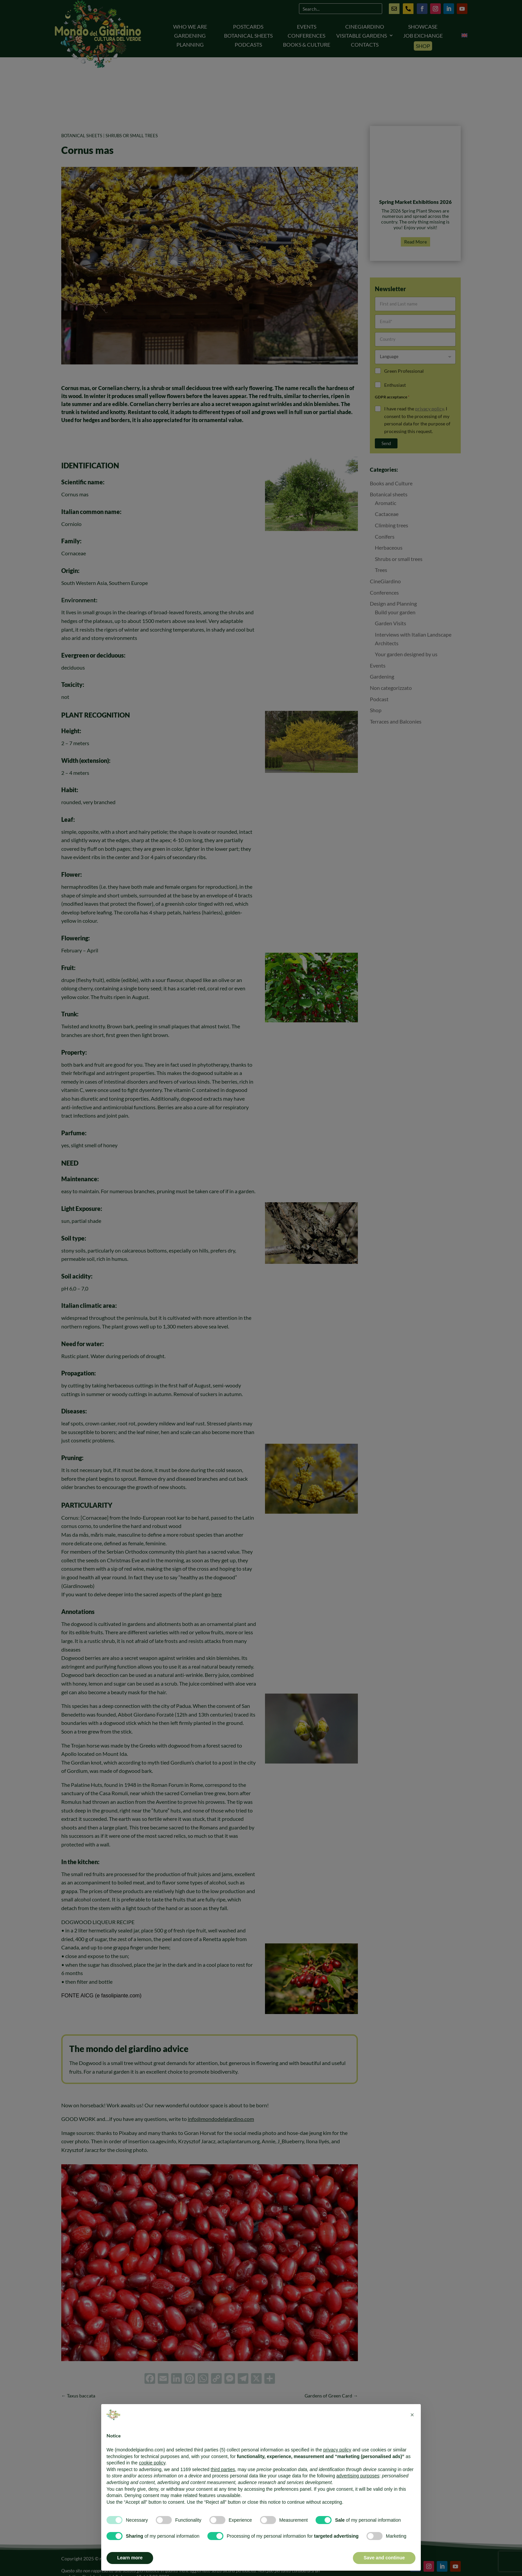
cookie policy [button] (152, 2462)
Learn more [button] (129, 2557)
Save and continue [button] (384, 2557)
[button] (412, 2414)
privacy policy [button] (337, 2449)
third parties (223, 2469)
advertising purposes (357, 2475)
